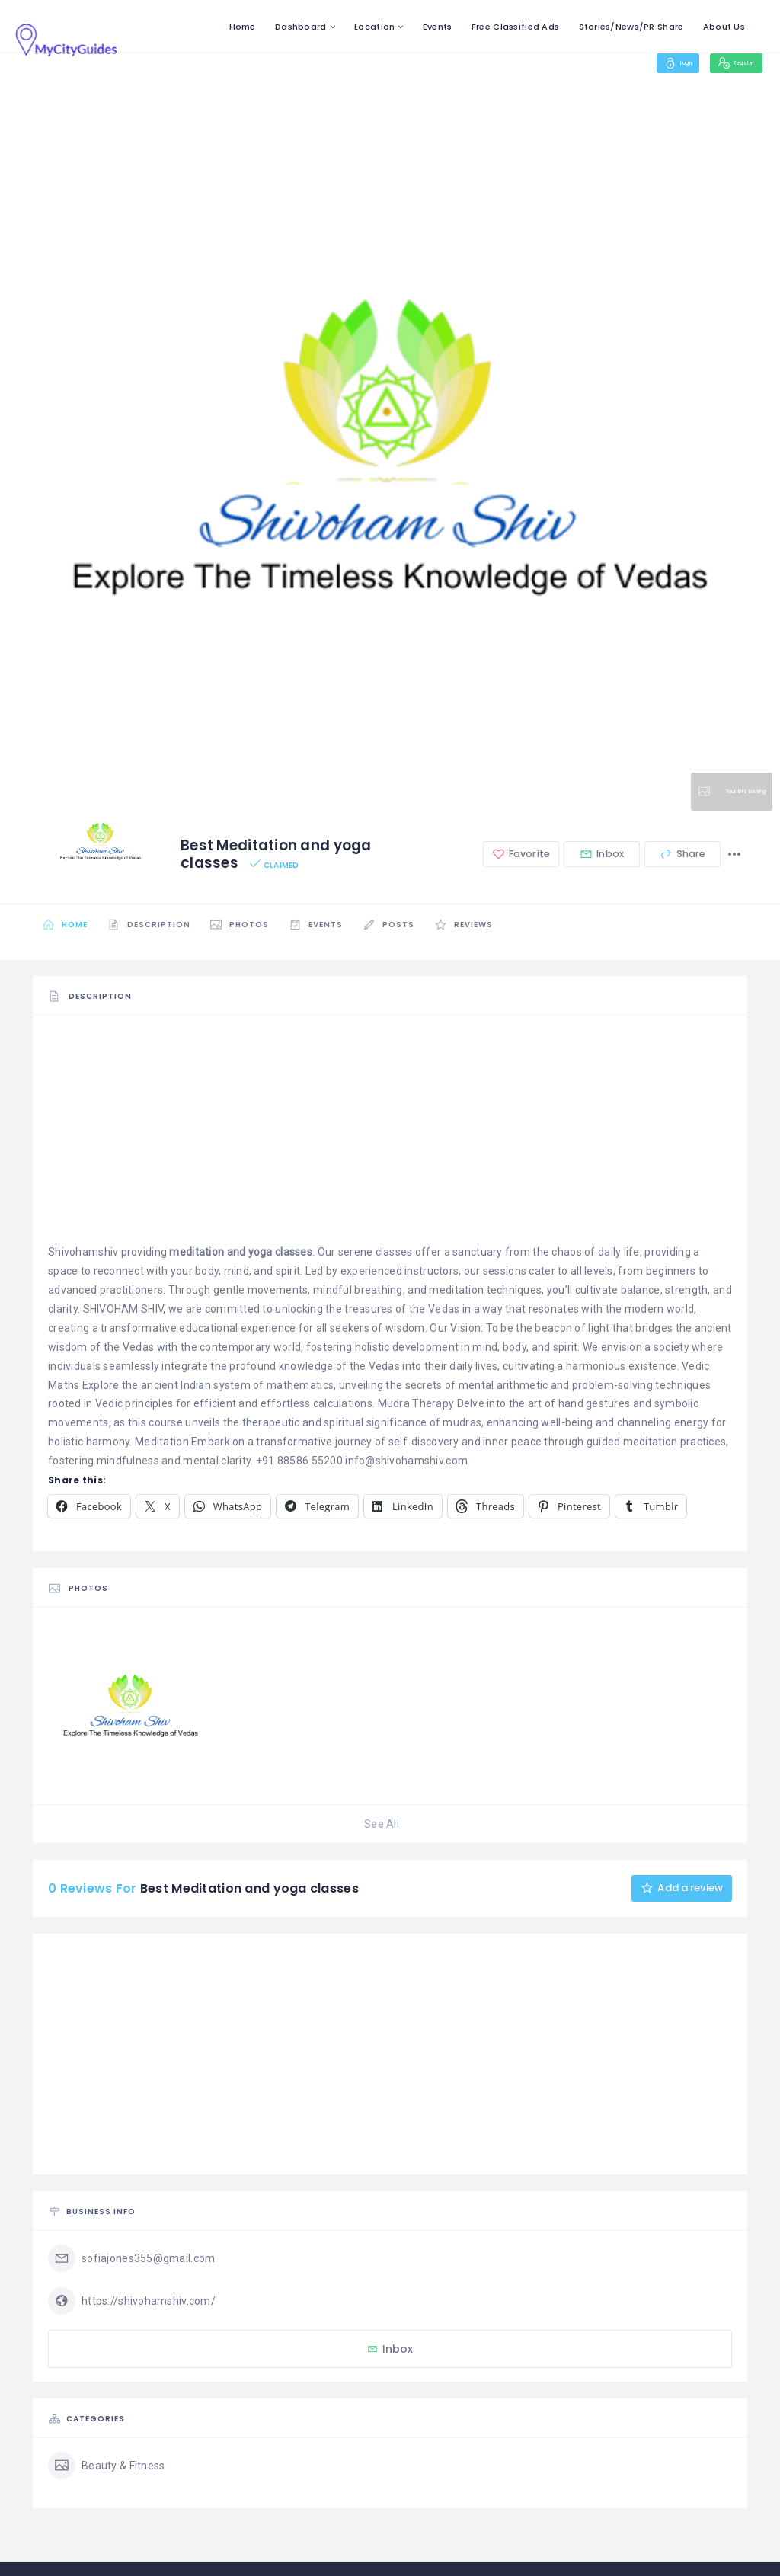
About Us (724, 27)
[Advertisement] (390, 1136)
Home (242, 27)
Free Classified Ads (515, 27)
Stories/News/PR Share (631, 27)
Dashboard (301, 27)
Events (437, 27)
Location (374, 27)
